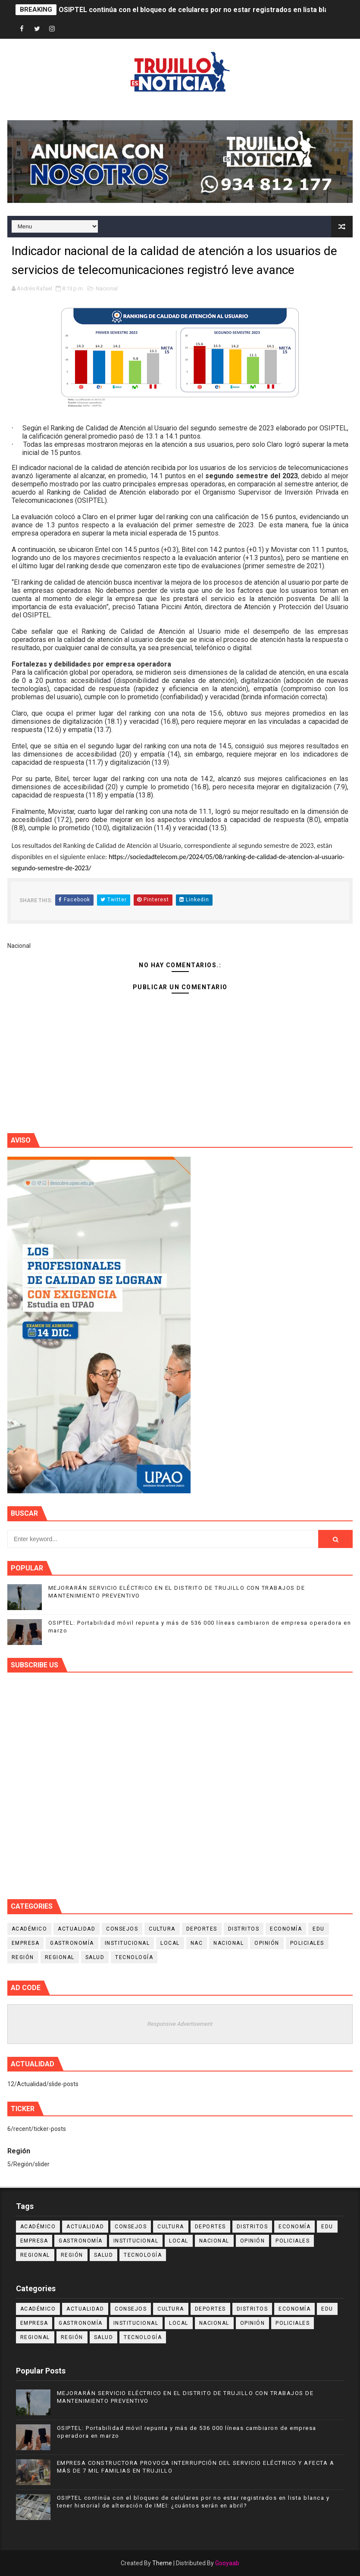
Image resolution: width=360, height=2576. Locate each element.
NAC (197, 1943)
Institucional (127, 1943)
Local (170, 1943)
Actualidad (76, 1929)
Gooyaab (227, 2563)
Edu (319, 1929)
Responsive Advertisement (180, 2024)
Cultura (162, 1929)
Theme (162, 2563)
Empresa (26, 1943)
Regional (60, 1957)
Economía (286, 1929)
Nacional (107, 288)
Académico (29, 1929)
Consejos (122, 1929)
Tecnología (134, 1957)
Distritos (244, 1929)
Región (23, 1957)
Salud (95, 1957)
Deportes (201, 1929)
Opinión (266, 1943)
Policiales (307, 1943)
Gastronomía (72, 1943)
